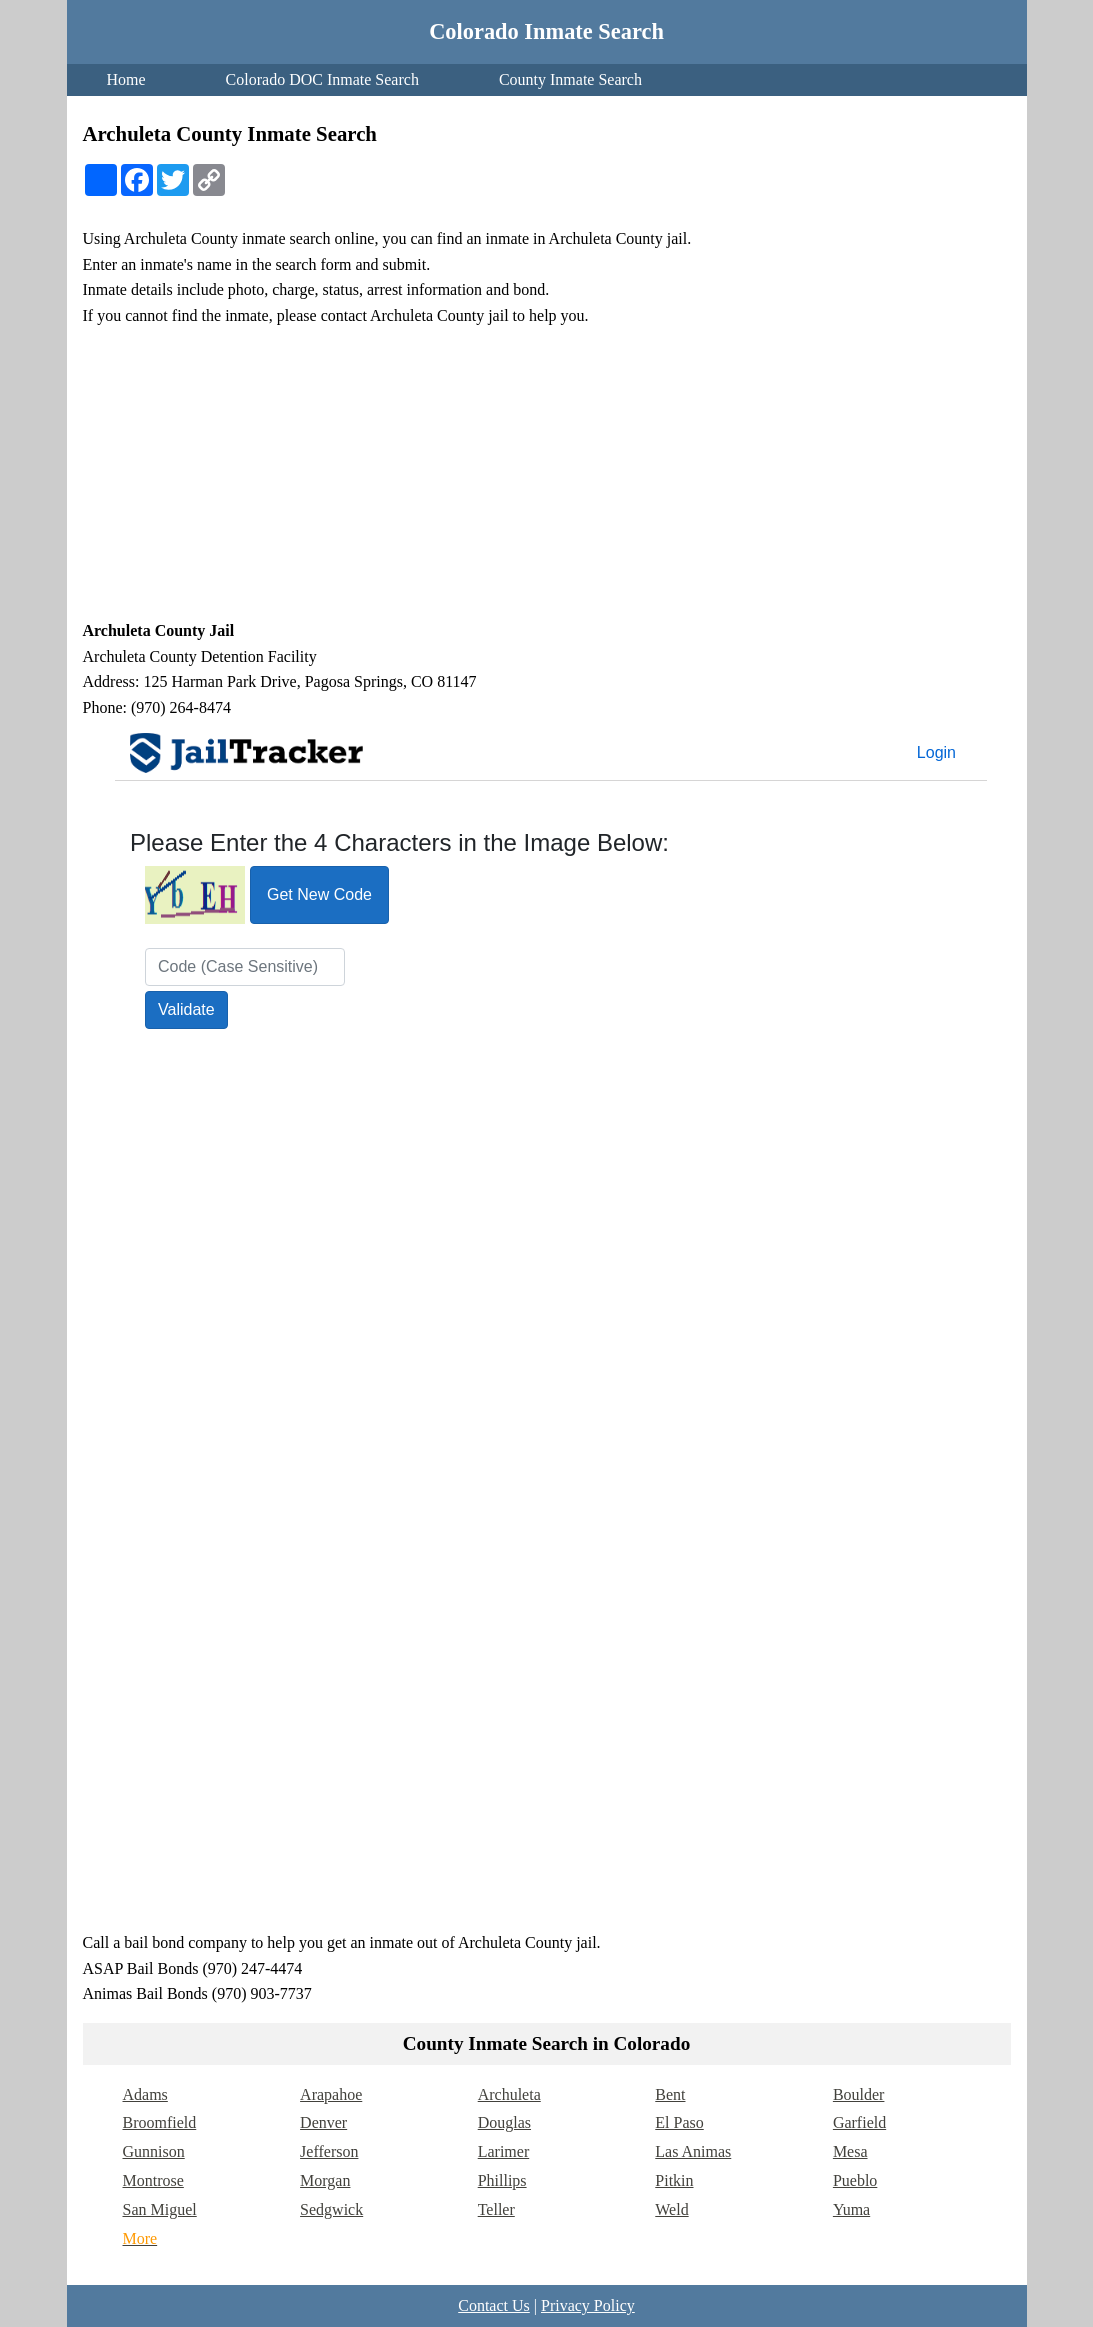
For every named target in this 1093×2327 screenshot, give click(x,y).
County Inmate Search (570, 79)
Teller (496, 2209)
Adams (145, 2094)
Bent (670, 2094)
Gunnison (154, 2151)
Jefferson (329, 2151)
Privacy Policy (588, 2305)
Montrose (153, 2180)
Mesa (850, 2151)
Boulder (859, 2094)
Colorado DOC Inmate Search (322, 79)
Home (126, 79)
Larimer (504, 2151)
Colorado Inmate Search (546, 31)
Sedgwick (331, 2209)
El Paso (679, 2122)
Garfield (859, 2122)
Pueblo (855, 2180)
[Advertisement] (547, 473)
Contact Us (494, 2305)
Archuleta (509, 2094)
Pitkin (674, 2180)
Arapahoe (331, 2094)
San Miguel (160, 2209)
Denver (323, 2122)
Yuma (851, 2209)
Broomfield (160, 2122)
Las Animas (693, 2151)
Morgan (325, 2180)
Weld (671, 2209)
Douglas (504, 2122)
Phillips (502, 2180)
